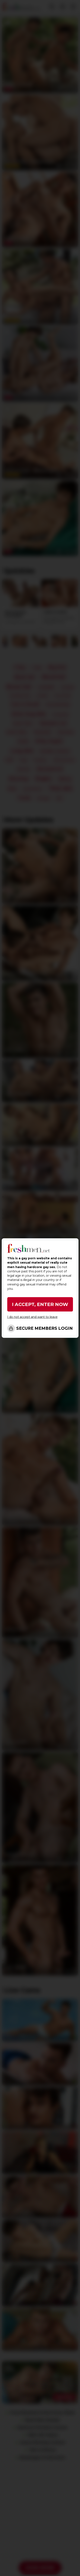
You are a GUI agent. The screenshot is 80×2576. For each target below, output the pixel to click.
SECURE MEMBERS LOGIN (44, 1328)
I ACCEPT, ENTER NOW (40, 1304)
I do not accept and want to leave (32, 1317)
